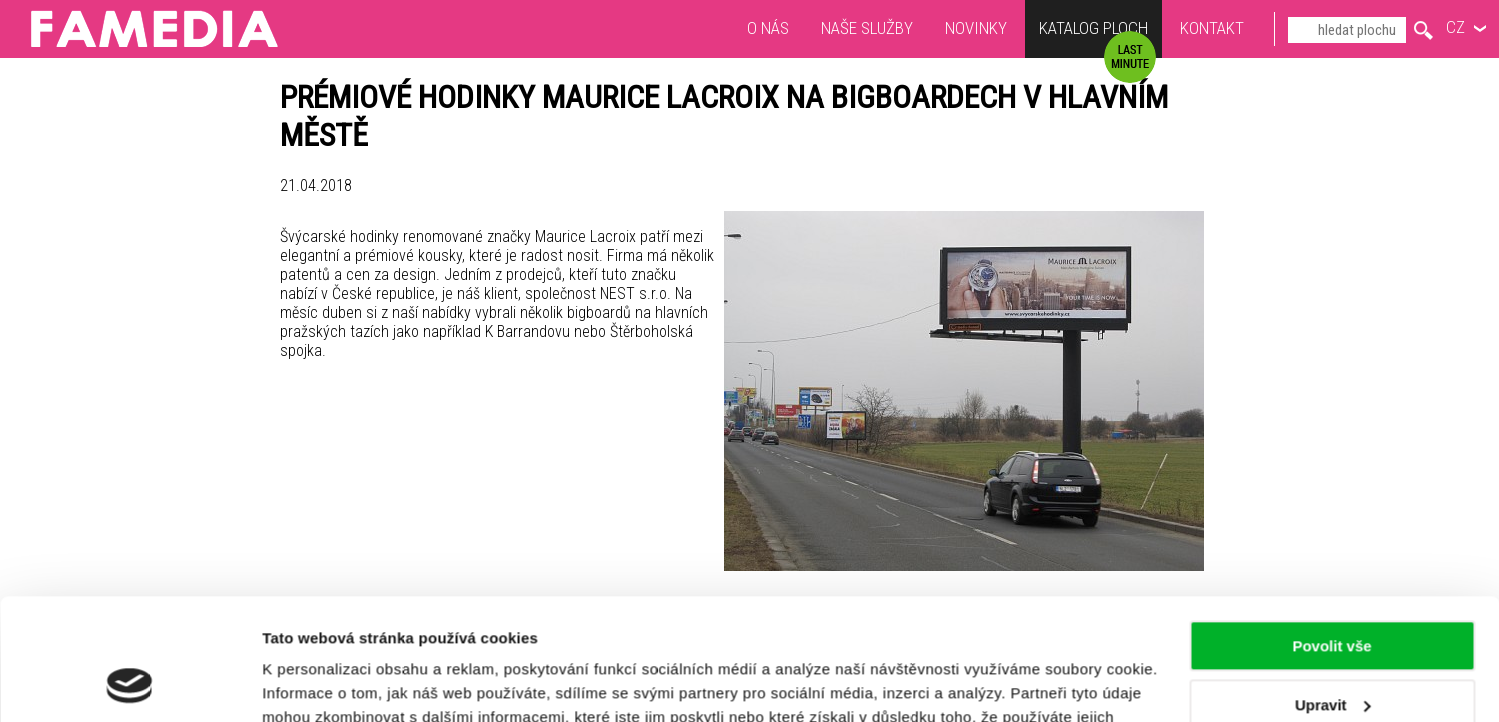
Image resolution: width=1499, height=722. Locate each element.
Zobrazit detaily (318, 682)
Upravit (1333, 590)
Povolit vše (1331, 532)
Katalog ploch (1093, 30)
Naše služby (867, 28)
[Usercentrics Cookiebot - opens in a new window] (129, 683)
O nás (768, 28)
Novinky (976, 28)
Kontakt (1212, 28)
